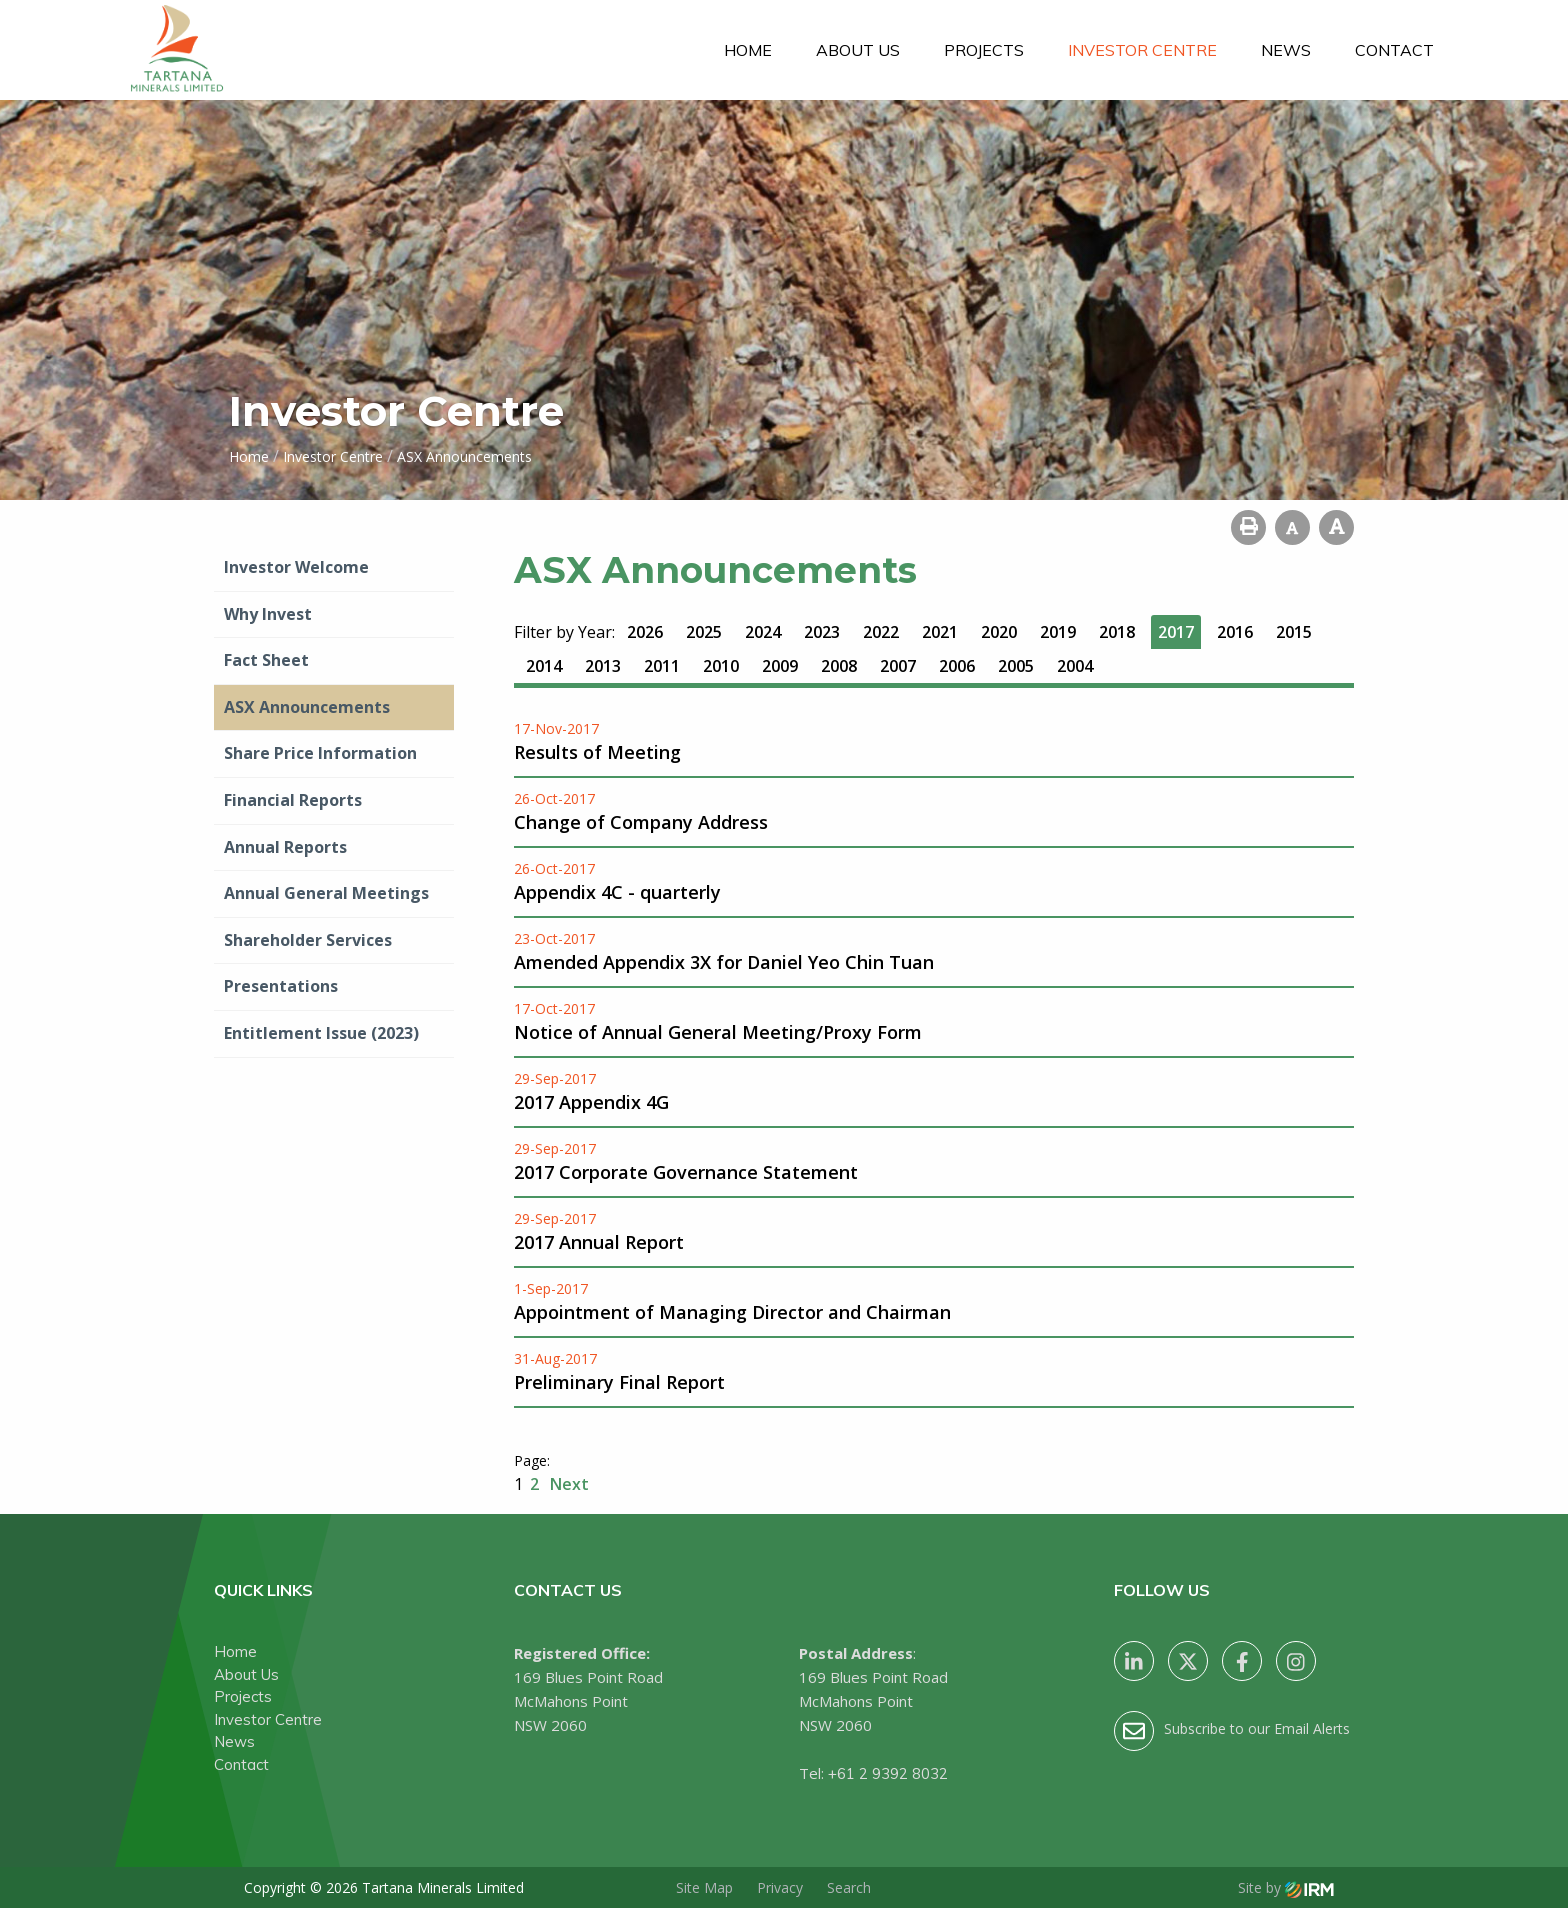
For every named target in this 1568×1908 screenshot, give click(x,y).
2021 (940, 632)
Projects (984, 50)
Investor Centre (1142, 50)
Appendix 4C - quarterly (617, 892)
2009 (780, 666)
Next (567, 1484)
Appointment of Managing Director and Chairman (732, 1312)
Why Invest (268, 614)
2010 (721, 666)
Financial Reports (293, 800)
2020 (999, 632)
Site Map (704, 1887)
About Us (858, 50)
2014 (544, 666)
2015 (1294, 632)
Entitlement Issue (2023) (321, 1033)
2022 (881, 632)
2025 (704, 632)
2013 (603, 666)
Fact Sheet (266, 660)
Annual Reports (285, 847)
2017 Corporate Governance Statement (686, 1172)
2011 (662, 666)
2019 (1058, 632)
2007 (898, 666)
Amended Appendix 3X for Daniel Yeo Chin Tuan (724, 962)
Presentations (281, 986)
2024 (763, 632)
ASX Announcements (307, 707)
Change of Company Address (641, 822)
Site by (1286, 1887)
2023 (822, 632)
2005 (1016, 666)
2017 (1176, 632)
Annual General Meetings (326, 893)
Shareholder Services (308, 940)
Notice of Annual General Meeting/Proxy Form (718, 1032)
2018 (1117, 632)
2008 (839, 666)
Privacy (780, 1887)
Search (849, 1887)
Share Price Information (320, 753)
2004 (1075, 666)
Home (748, 50)
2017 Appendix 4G (591, 1102)
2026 (645, 632)
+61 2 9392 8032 (888, 1773)
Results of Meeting (597, 752)
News (1286, 50)
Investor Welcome (296, 567)
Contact (1394, 50)
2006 (957, 666)
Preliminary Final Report (619, 1382)
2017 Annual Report (599, 1242)
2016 (1235, 632)
